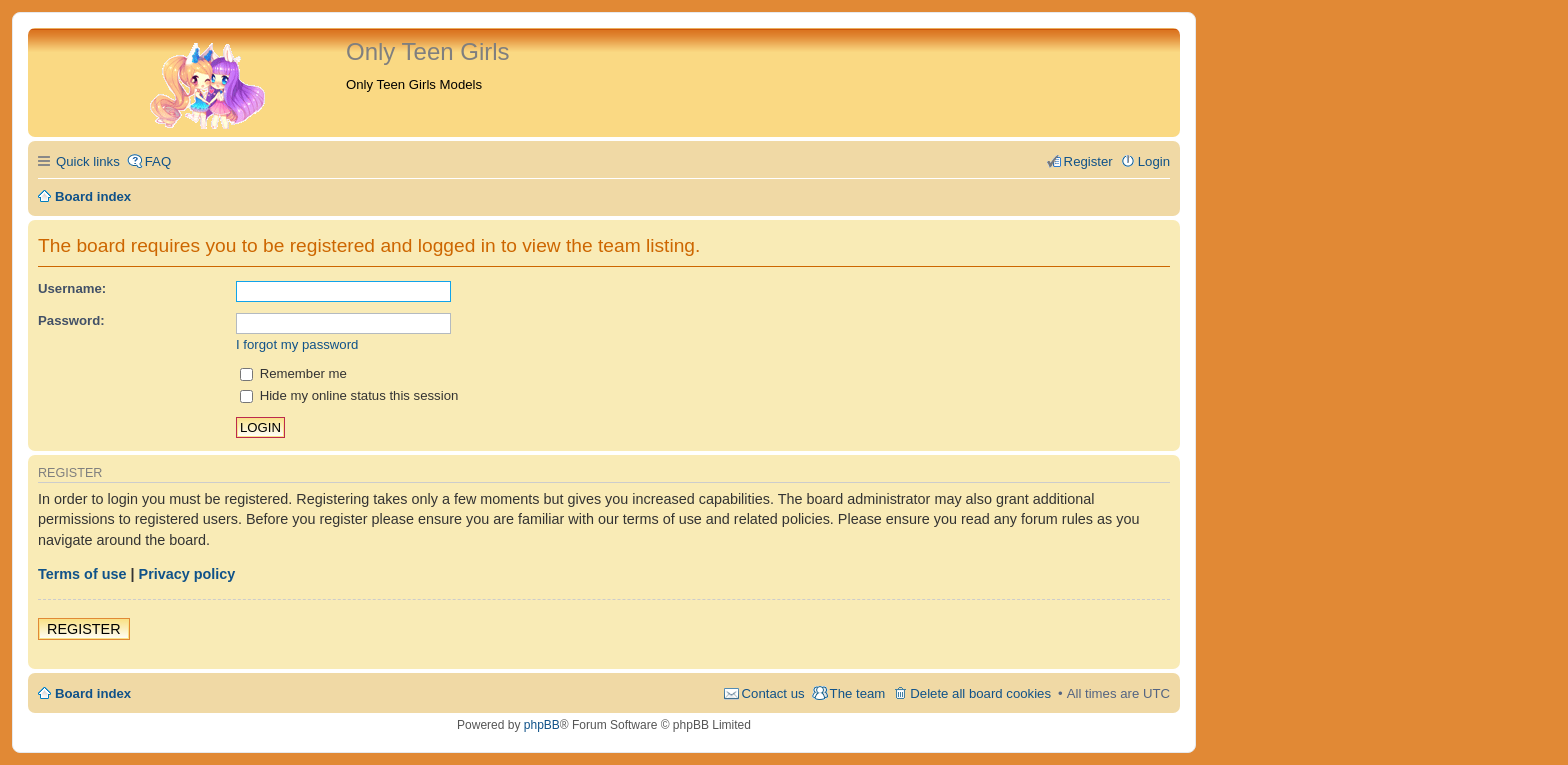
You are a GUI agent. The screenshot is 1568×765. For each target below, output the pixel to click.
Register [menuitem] (1088, 161)
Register (84, 629)
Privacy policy (187, 574)
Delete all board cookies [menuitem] (980, 693)
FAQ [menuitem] (158, 161)
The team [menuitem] (858, 693)
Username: (72, 288)
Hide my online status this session (349, 395)
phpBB (542, 725)
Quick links (88, 161)
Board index (93, 693)
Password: (71, 320)
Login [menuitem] (1154, 161)
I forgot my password (297, 344)
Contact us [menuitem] (773, 693)
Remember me (293, 373)
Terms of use (82, 574)
